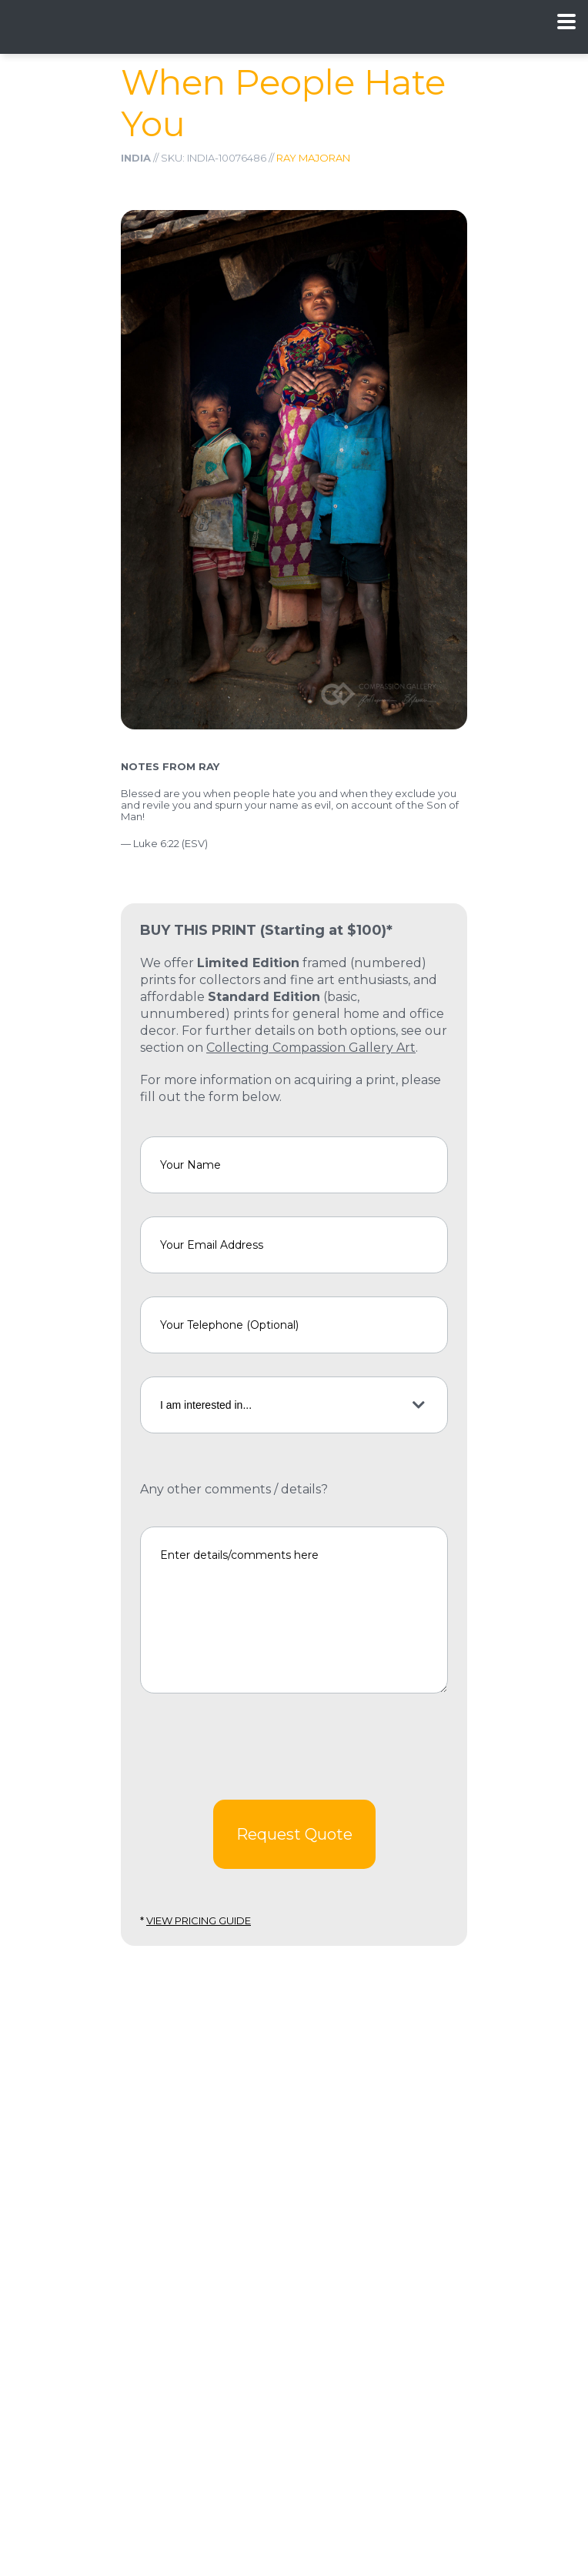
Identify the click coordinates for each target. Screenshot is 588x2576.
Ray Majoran (313, 158)
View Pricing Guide (198, 1920)
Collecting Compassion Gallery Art (311, 1047)
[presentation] (257, 1747)
